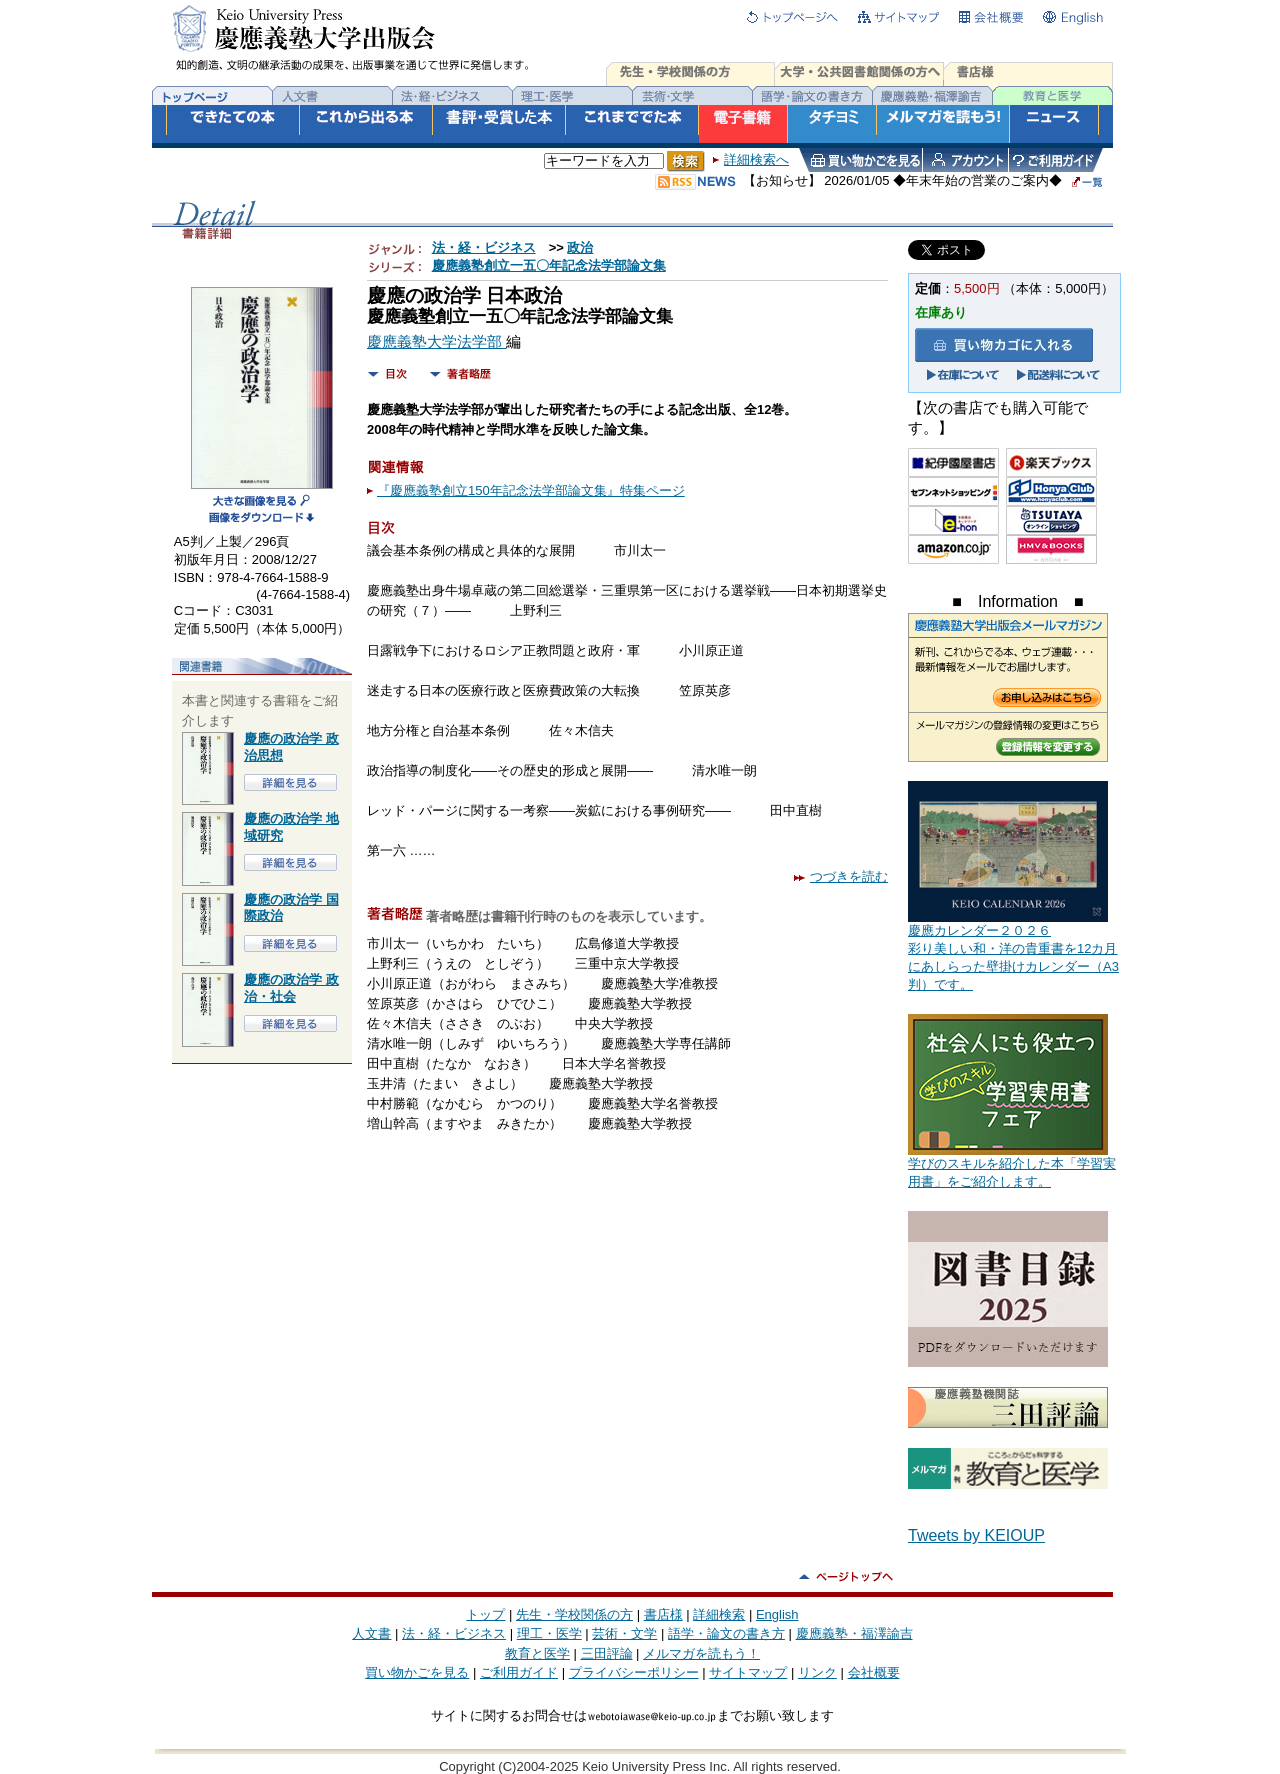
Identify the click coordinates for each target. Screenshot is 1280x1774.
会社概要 (874, 1672)
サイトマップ (748, 1672)
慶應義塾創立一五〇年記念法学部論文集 (549, 265)
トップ (485, 1614)
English (777, 1614)
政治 (580, 247)
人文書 (371, 1633)
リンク (817, 1672)
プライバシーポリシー (634, 1672)
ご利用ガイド (519, 1672)
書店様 (663, 1614)
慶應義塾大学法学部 (436, 342)
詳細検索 (719, 1614)
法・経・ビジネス (484, 247)
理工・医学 (549, 1633)
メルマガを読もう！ (701, 1653)
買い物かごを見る (417, 1672)
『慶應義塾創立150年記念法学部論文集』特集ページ (531, 490)
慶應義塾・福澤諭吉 (854, 1633)
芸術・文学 (624, 1633)
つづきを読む (841, 876)
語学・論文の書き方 (726, 1633)
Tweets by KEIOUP (976, 1535)
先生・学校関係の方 (574, 1614)
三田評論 (607, 1653)
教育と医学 (537, 1653)
